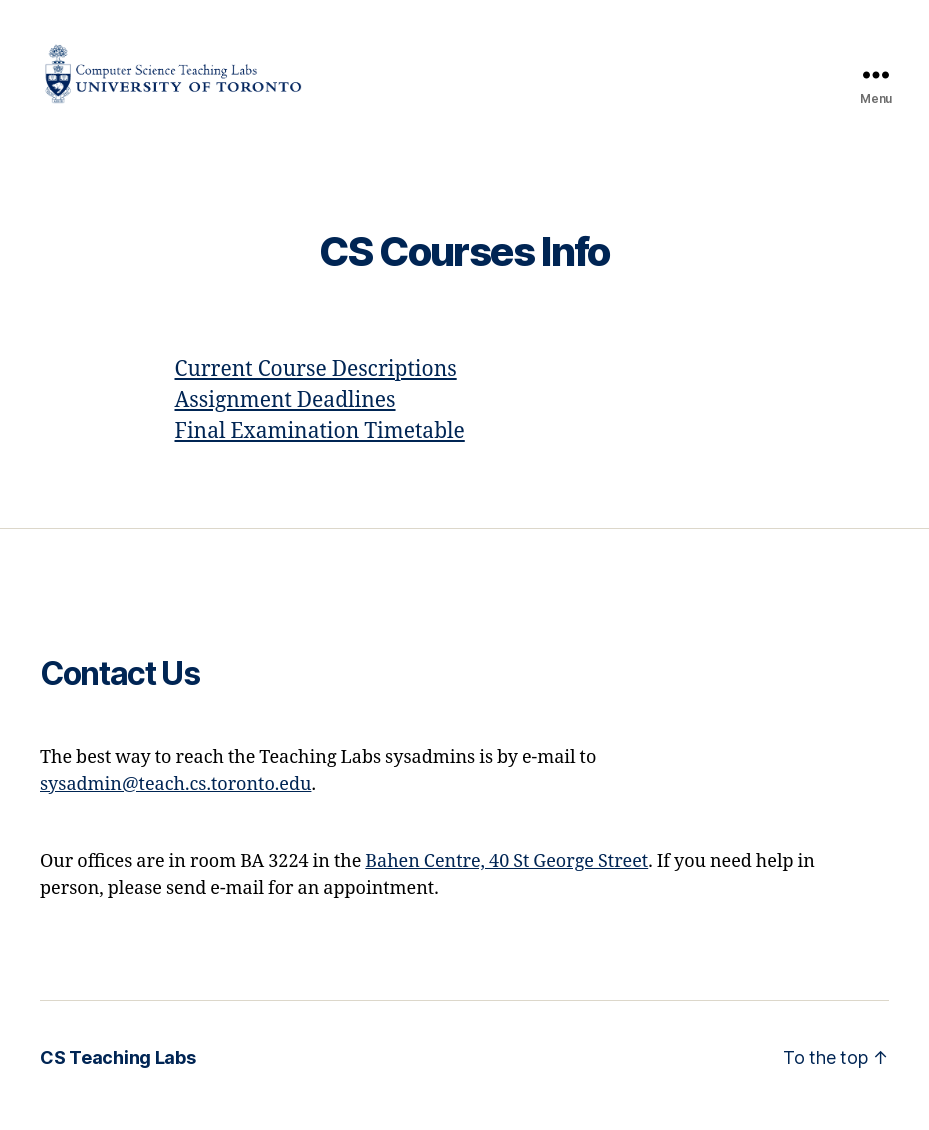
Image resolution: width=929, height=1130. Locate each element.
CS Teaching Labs (118, 1073)
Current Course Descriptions (316, 386)
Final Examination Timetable (320, 448)
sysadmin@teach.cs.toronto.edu (175, 800)
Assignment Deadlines (285, 417)
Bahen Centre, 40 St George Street (506, 877)
